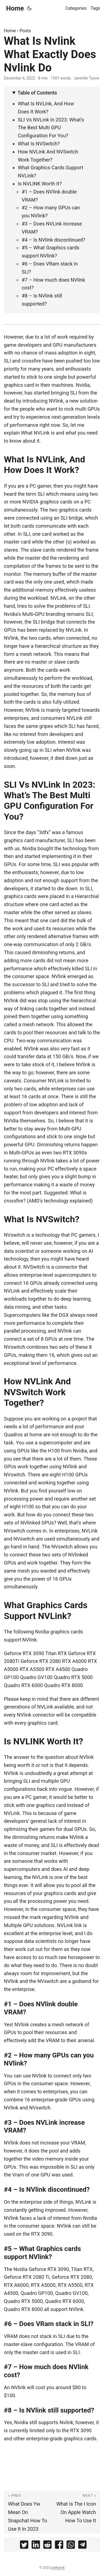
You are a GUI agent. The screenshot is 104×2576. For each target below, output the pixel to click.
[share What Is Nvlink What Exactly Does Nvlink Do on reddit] (47, 2545)
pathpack (58, 2568)
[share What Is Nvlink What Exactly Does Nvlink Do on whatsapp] (71, 2545)
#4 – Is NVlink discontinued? (53, 240)
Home (15, 8)
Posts (25, 30)
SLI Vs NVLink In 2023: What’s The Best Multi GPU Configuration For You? (51, 128)
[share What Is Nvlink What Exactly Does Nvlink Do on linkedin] (36, 2545)
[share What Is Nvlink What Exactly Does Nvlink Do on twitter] (24, 2545)
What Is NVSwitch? (39, 144)
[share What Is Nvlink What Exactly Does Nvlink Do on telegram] (82, 2545)
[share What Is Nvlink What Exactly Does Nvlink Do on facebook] (59, 2545)
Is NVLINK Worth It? (40, 184)
